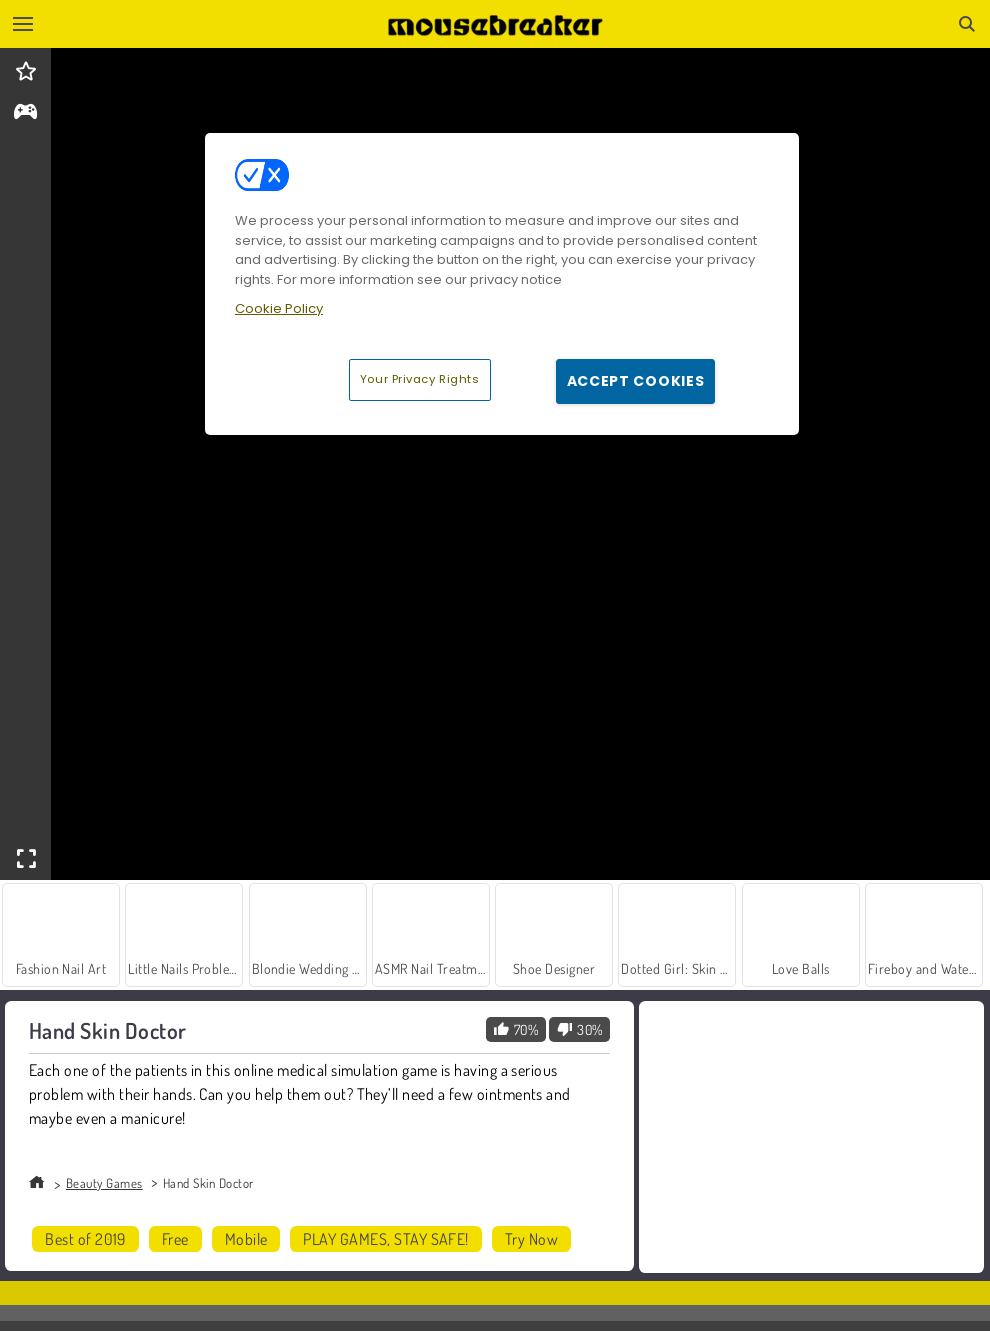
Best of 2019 (85, 1239)
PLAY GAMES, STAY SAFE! (386, 1239)
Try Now (531, 1239)
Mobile (246, 1239)
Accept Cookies (636, 381)
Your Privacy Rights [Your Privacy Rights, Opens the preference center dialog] (420, 379)
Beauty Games (104, 1183)
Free (175, 1239)
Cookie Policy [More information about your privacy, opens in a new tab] (279, 308)
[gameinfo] (25, 113)
